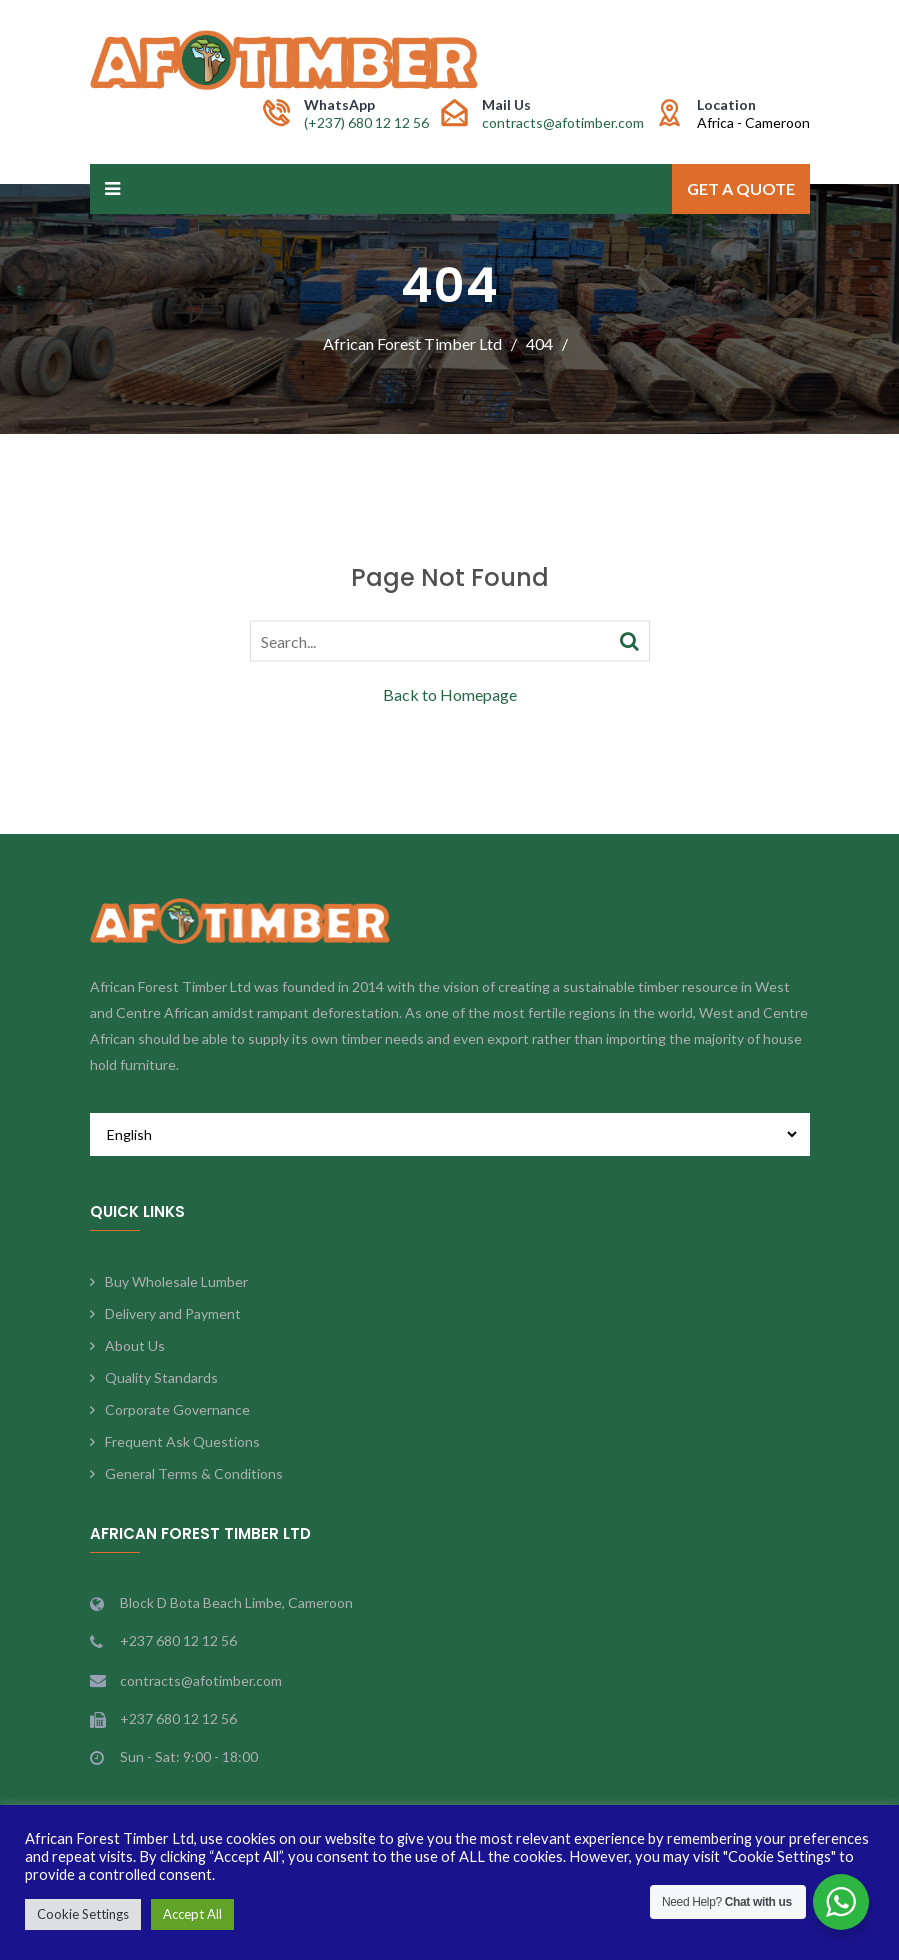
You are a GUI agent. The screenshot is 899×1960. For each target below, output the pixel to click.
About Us (135, 1345)
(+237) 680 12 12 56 (366, 122)
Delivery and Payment (173, 1313)
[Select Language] (450, 1134)
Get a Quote (741, 188)
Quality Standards (161, 1377)
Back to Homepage (450, 693)
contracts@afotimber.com (563, 122)
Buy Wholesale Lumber (176, 1281)
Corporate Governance (177, 1409)
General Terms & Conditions (194, 1473)
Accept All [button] (192, 1914)
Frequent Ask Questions (182, 1441)
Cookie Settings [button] (83, 1914)
